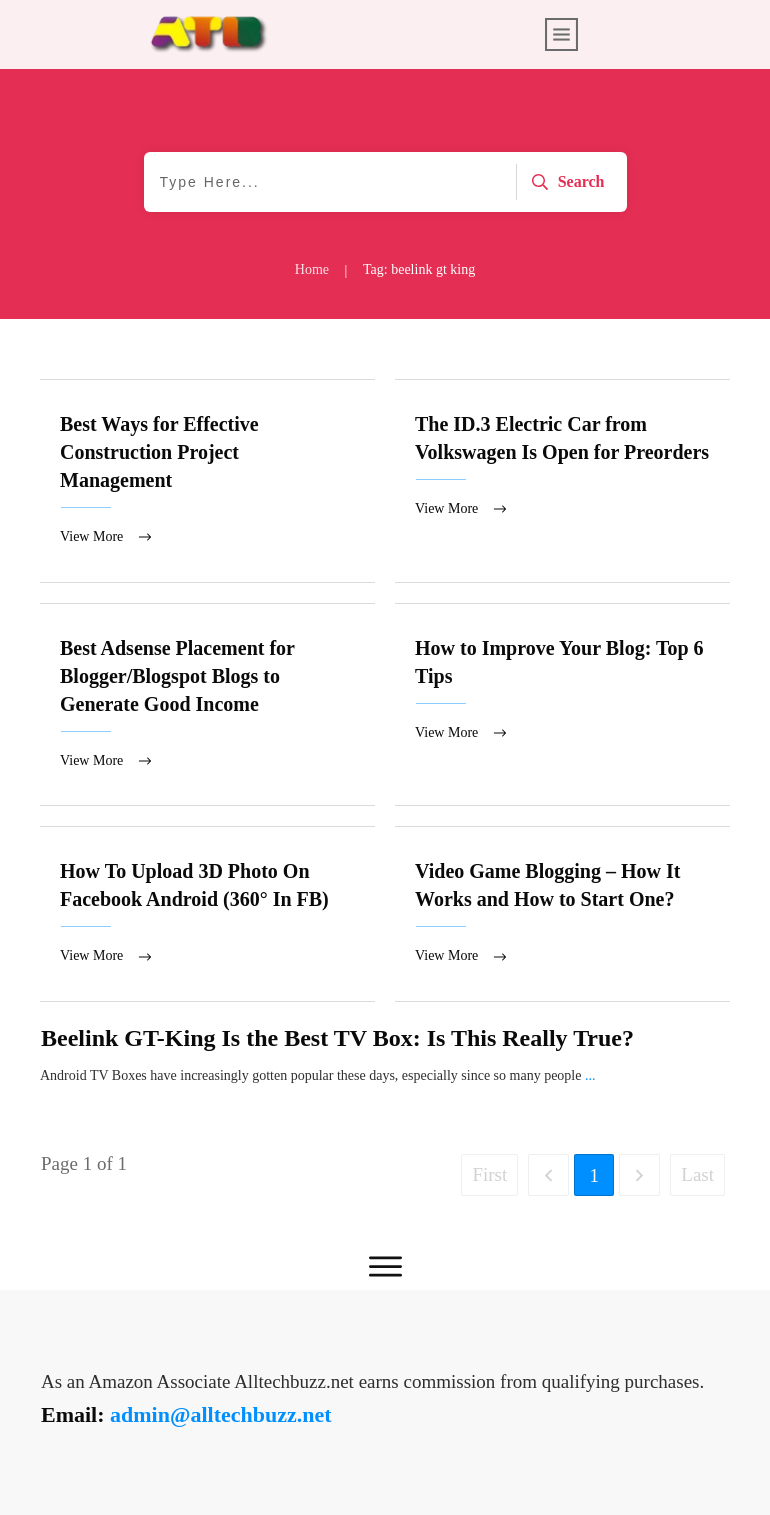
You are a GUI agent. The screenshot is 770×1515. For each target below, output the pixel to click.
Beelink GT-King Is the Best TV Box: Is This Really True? (337, 1044)
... (590, 1081)
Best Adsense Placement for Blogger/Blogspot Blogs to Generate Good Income (207, 708)
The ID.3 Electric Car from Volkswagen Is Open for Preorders (562, 482)
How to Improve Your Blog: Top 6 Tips (562, 708)
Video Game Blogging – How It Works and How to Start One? (562, 919)
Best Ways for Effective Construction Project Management (207, 482)
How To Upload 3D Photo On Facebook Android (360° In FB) (207, 919)
